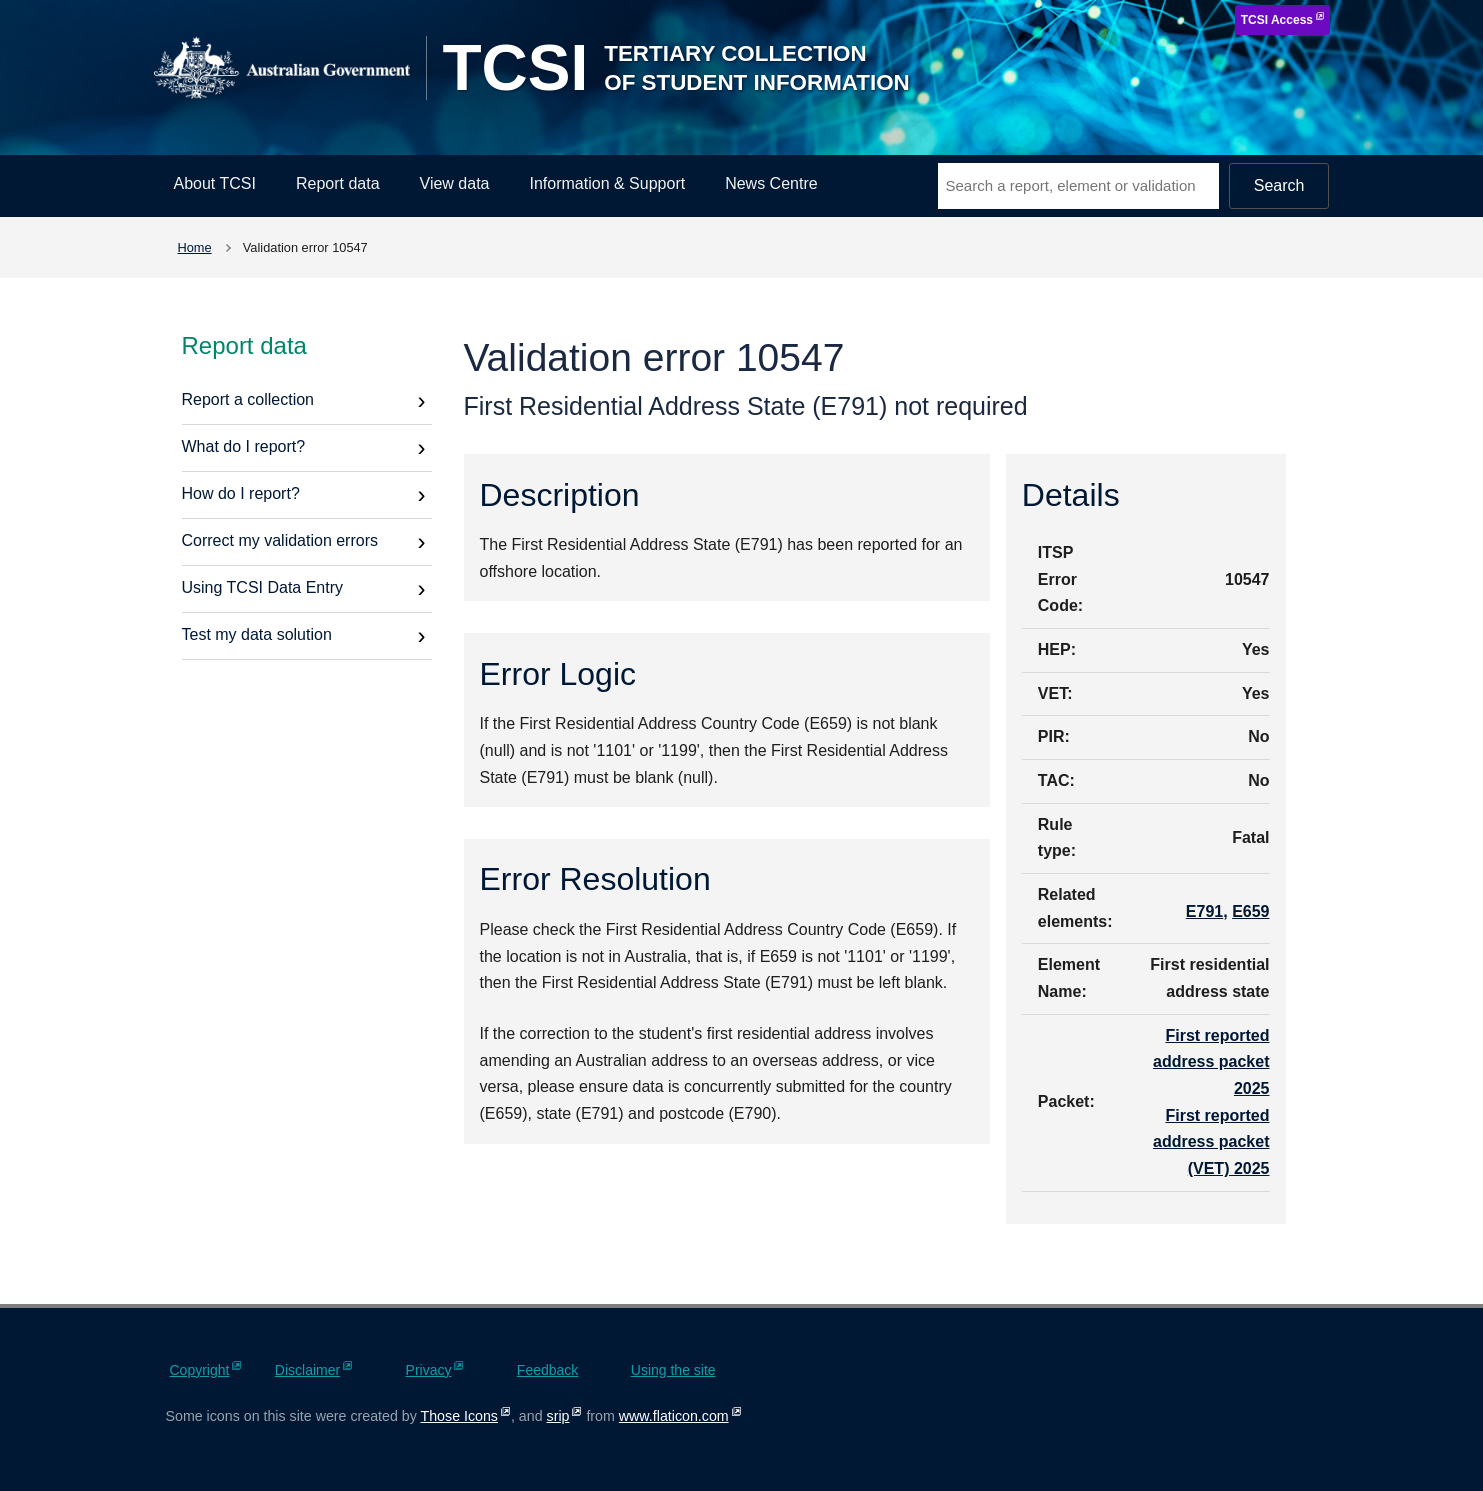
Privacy (429, 1370)
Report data (338, 183)
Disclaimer (307, 1370)
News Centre (771, 183)
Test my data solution (257, 634)
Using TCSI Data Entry (263, 587)
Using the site (673, 1370)
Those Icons (459, 1416)
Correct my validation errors (280, 540)
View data (455, 183)
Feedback (547, 1370)
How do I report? (241, 493)
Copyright (200, 1370)
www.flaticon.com (674, 1416)
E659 (1250, 911)
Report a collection (248, 399)
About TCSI (215, 183)
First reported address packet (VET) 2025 (1211, 1142)
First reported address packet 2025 (1211, 1062)
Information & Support (608, 183)
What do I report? (244, 446)
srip (558, 1416)
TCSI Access (1277, 20)
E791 (1204, 911)
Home (195, 247)
